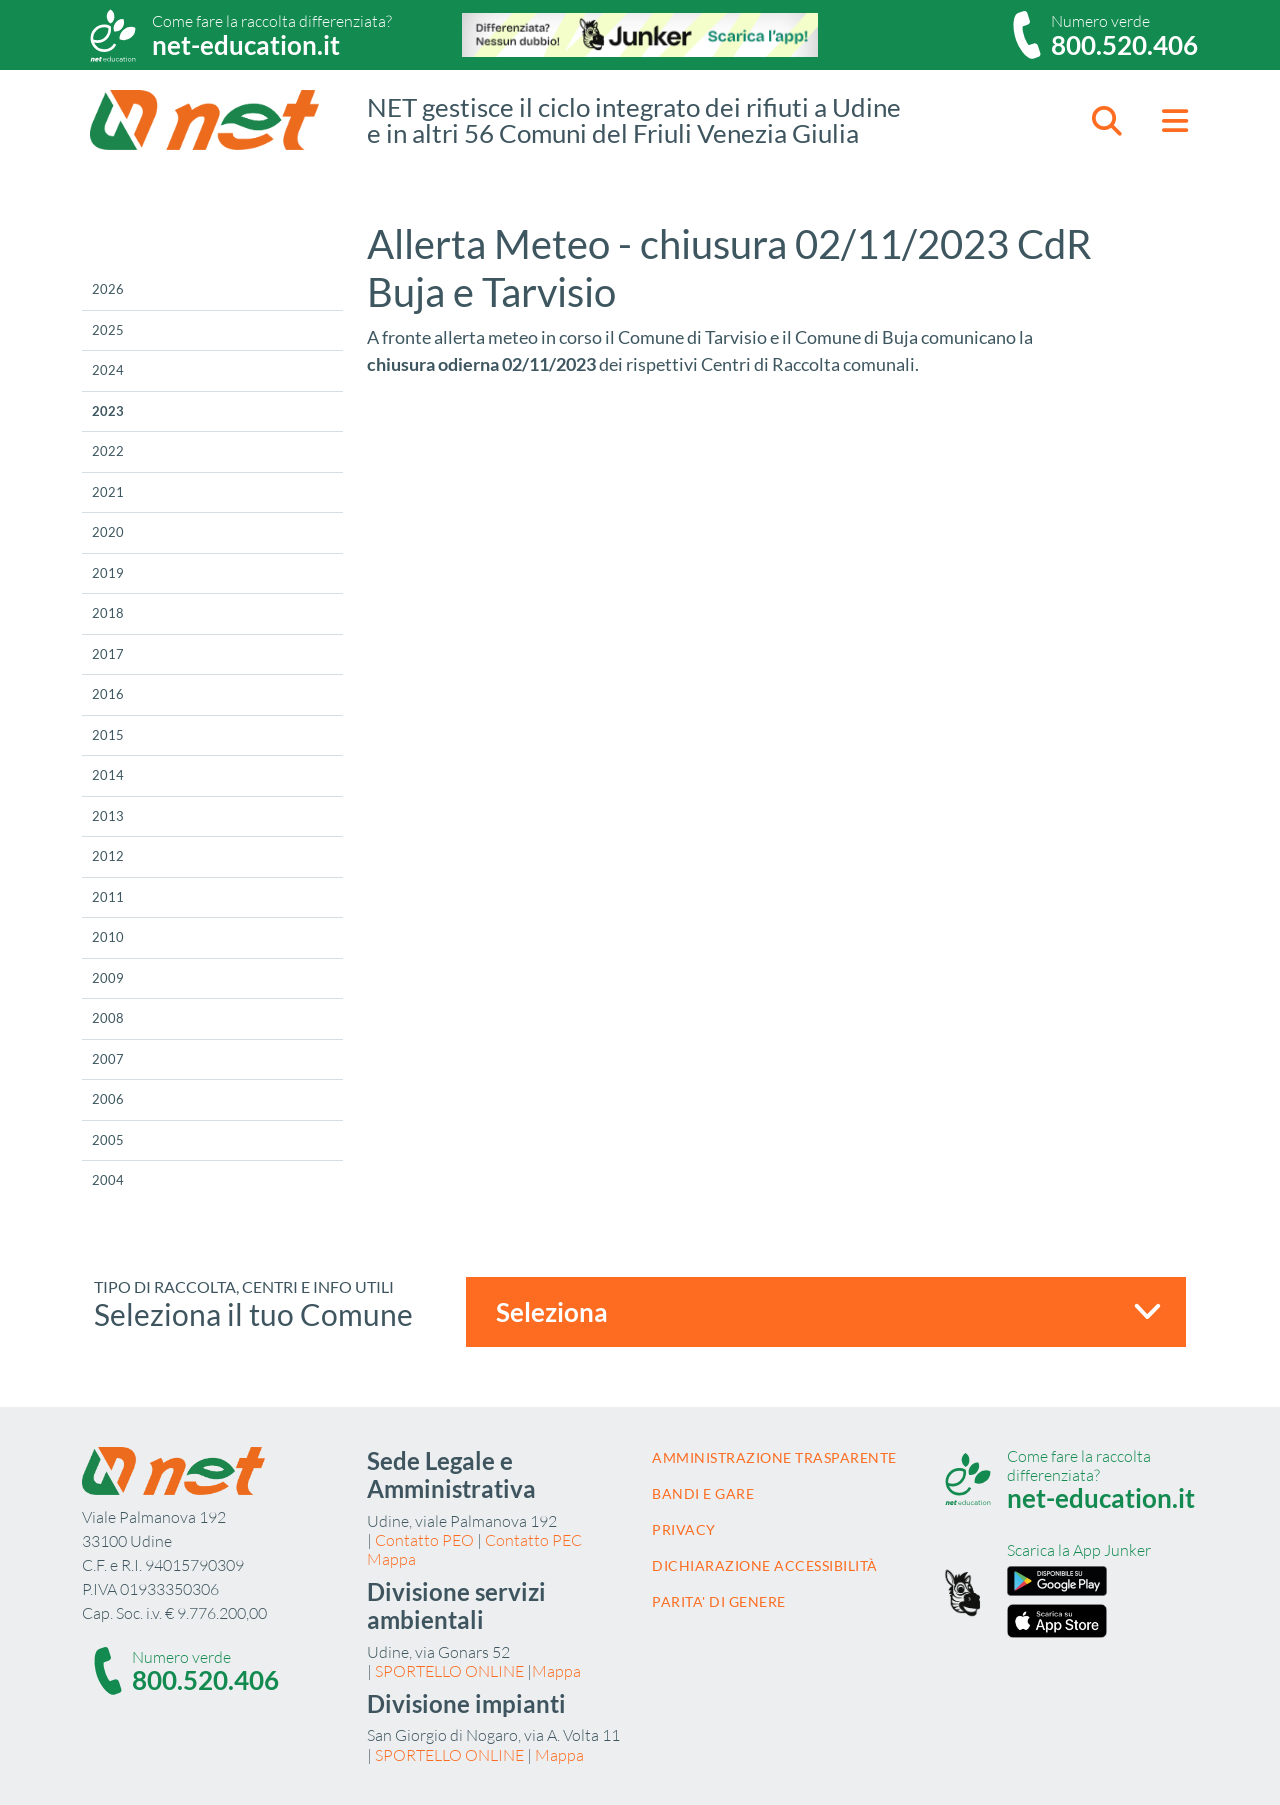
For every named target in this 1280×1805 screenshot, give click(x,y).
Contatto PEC (533, 1540)
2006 (108, 1099)
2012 (108, 856)
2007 (108, 1059)
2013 (108, 816)
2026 (108, 289)
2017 (108, 654)
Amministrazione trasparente (774, 1457)
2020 (108, 532)
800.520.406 (1124, 45)
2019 (108, 573)
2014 (108, 775)
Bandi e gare (703, 1493)
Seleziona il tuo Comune (253, 1314)
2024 (108, 370)
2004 (108, 1180)
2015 (108, 735)
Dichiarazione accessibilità (765, 1565)
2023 (108, 411)
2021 (108, 492)
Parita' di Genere (719, 1601)
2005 (108, 1140)
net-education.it (246, 45)
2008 (108, 1018)
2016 (108, 694)
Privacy (684, 1529)
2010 (108, 937)
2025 (108, 330)
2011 (108, 897)
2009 (108, 978)
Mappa (391, 1559)
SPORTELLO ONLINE (449, 1671)
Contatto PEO (424, 1540)
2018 (108, 613)
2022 (108, 451)
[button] (1107, 120)
